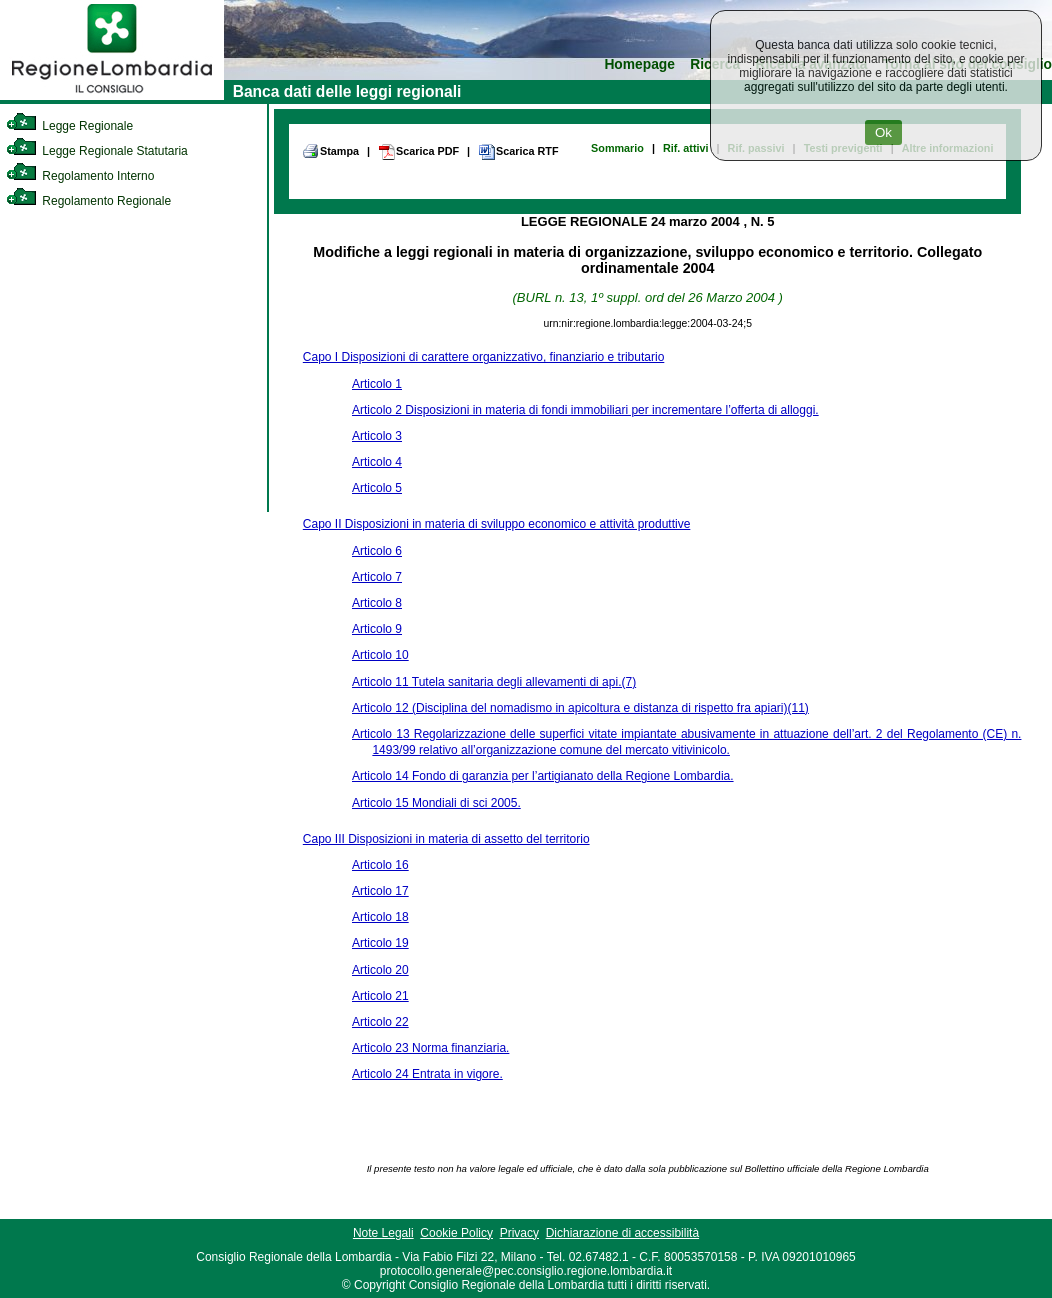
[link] (112, 96)
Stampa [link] (330, 151)
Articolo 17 (380, 891)
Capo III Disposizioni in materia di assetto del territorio (446, 839)
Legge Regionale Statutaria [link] (97, 151)
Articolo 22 (380, 1022)
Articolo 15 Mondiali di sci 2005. (436, 803)
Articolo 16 (380, 865)
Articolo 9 (377, 629)
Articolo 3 (377, 436)
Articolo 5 (377, 488)
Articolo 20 (380, 970)
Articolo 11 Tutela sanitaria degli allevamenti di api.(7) (494, 682)
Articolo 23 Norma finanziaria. (430, 1048)
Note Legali (383, 1233)
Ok (883, 132)
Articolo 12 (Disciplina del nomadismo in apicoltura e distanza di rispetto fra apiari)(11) (580, 708)
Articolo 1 (377, 384)
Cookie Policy (456, 1233)
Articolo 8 (377, 603)
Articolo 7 (377, 577)
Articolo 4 (377, 462)
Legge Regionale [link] (69, 126)
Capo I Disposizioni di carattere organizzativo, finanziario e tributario (484, 357)
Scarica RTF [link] (518, 152)
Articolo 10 (380, 655)
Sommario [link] (617, 148)
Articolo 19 (380, 943)
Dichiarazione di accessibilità (622, 1233)
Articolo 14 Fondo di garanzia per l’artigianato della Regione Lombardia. (543, 776)
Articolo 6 (377, 551)
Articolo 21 (380, 996)
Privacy (519, 1233)
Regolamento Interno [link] (80, 176)
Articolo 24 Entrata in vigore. (427, 1074)
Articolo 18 (380, 917)
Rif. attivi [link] (686, 148)
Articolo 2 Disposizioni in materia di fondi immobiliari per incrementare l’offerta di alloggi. (585, 410)
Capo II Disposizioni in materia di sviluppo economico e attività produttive (497, 524)
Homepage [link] (639, 64)
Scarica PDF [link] (418, 152)
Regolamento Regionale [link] (88, 201)
